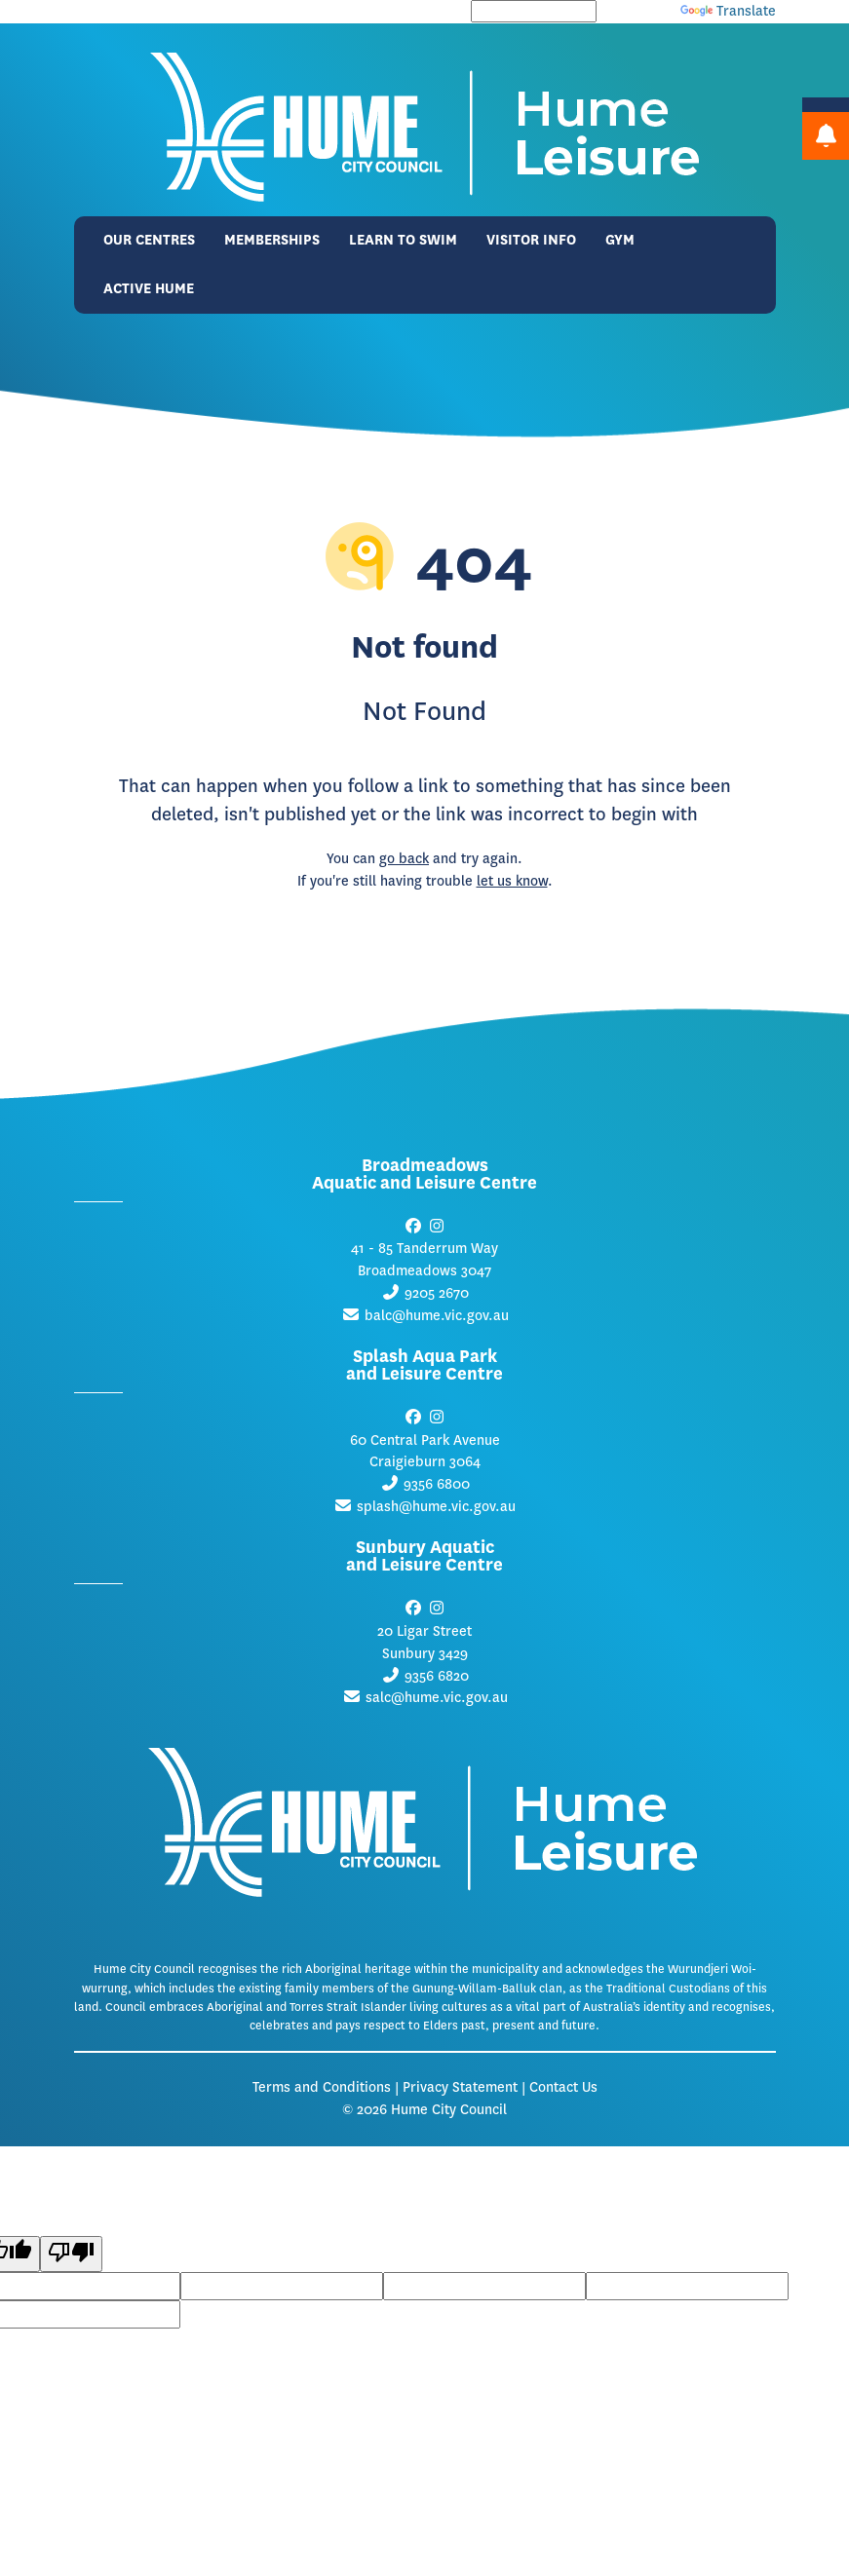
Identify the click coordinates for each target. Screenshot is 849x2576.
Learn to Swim (403, 240)
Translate (728, 11)
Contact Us (563, 2087)
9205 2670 (437, 1293)
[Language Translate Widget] (534, 11)
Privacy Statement (460, 2087)
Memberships (272, 240)
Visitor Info (531, 240)
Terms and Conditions (321, 2087)
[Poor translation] (71, 2254)
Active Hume (148, 289)
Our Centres (149, 240)
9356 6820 (437, 1676)
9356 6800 (437, 1484)
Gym (620, 240)
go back (404, 859)
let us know (512, 881)
